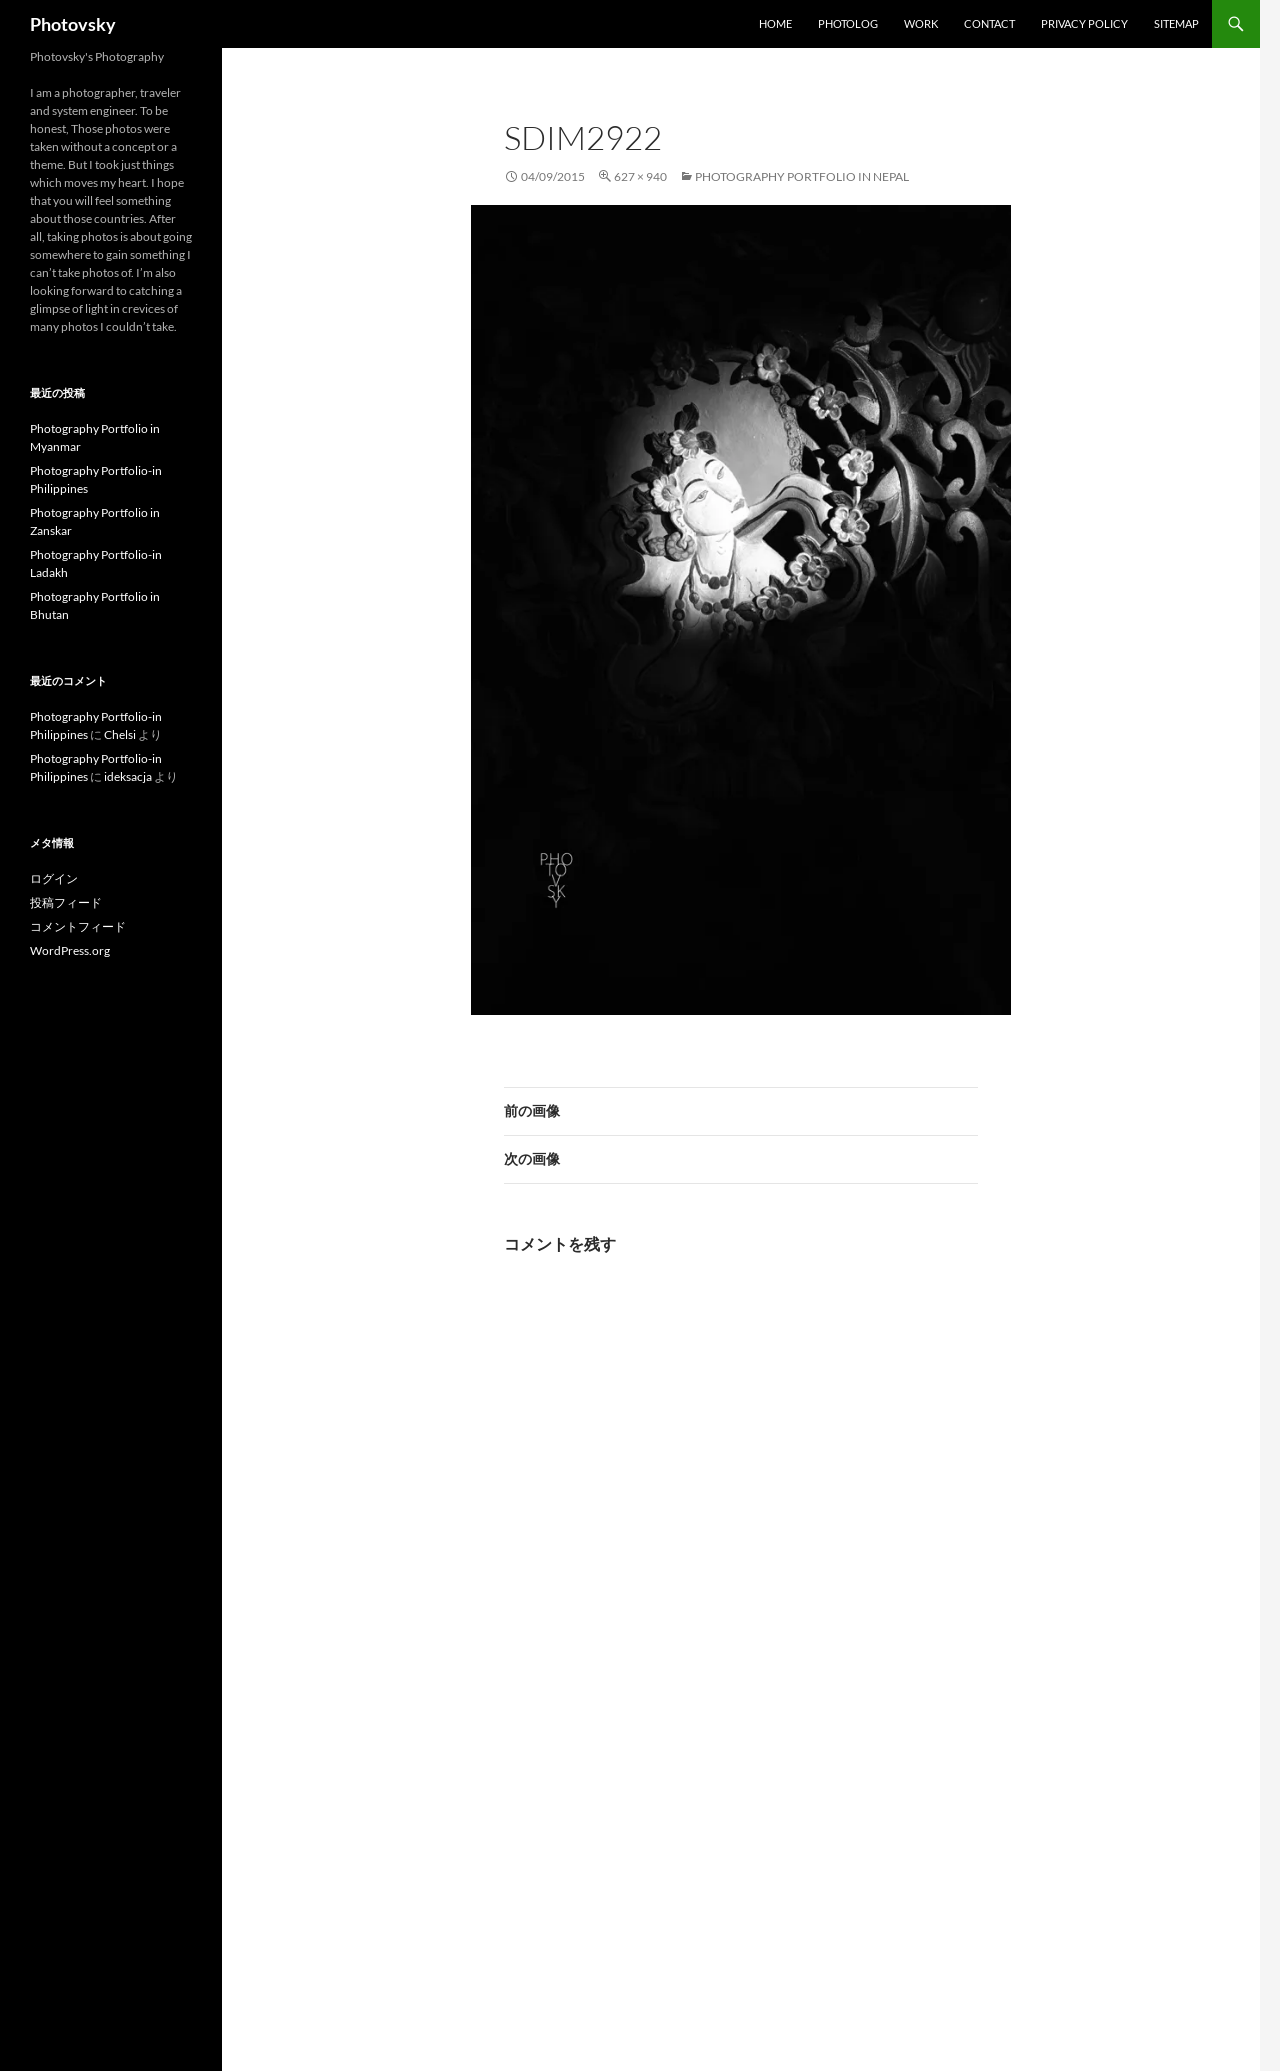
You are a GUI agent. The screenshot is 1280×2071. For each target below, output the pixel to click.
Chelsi (120, 734)
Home (775, 23)
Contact (989, 23)
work (921, 23)
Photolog (848, 23)
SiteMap (1176, 23)
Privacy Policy (1084, 23)
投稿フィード (66, 902)
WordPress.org (70, 950)
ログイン (54, 878)
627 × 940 (640, 176)
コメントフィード (78, 926)
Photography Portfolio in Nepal (802, 176)
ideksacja (128, 776)
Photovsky (73, 24)
